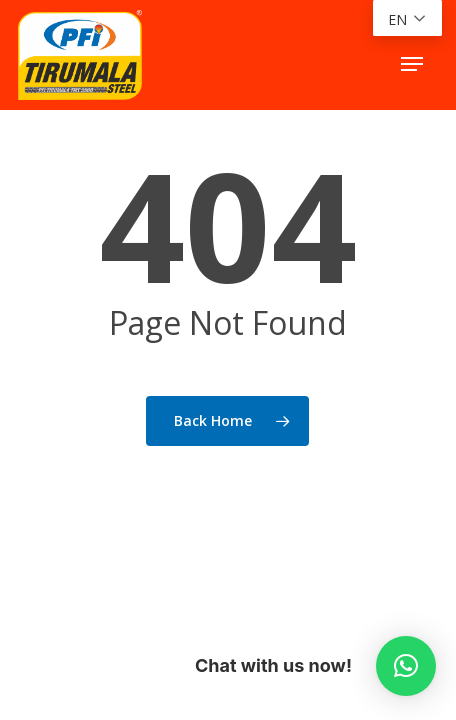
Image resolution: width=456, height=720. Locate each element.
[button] (412, 64)
